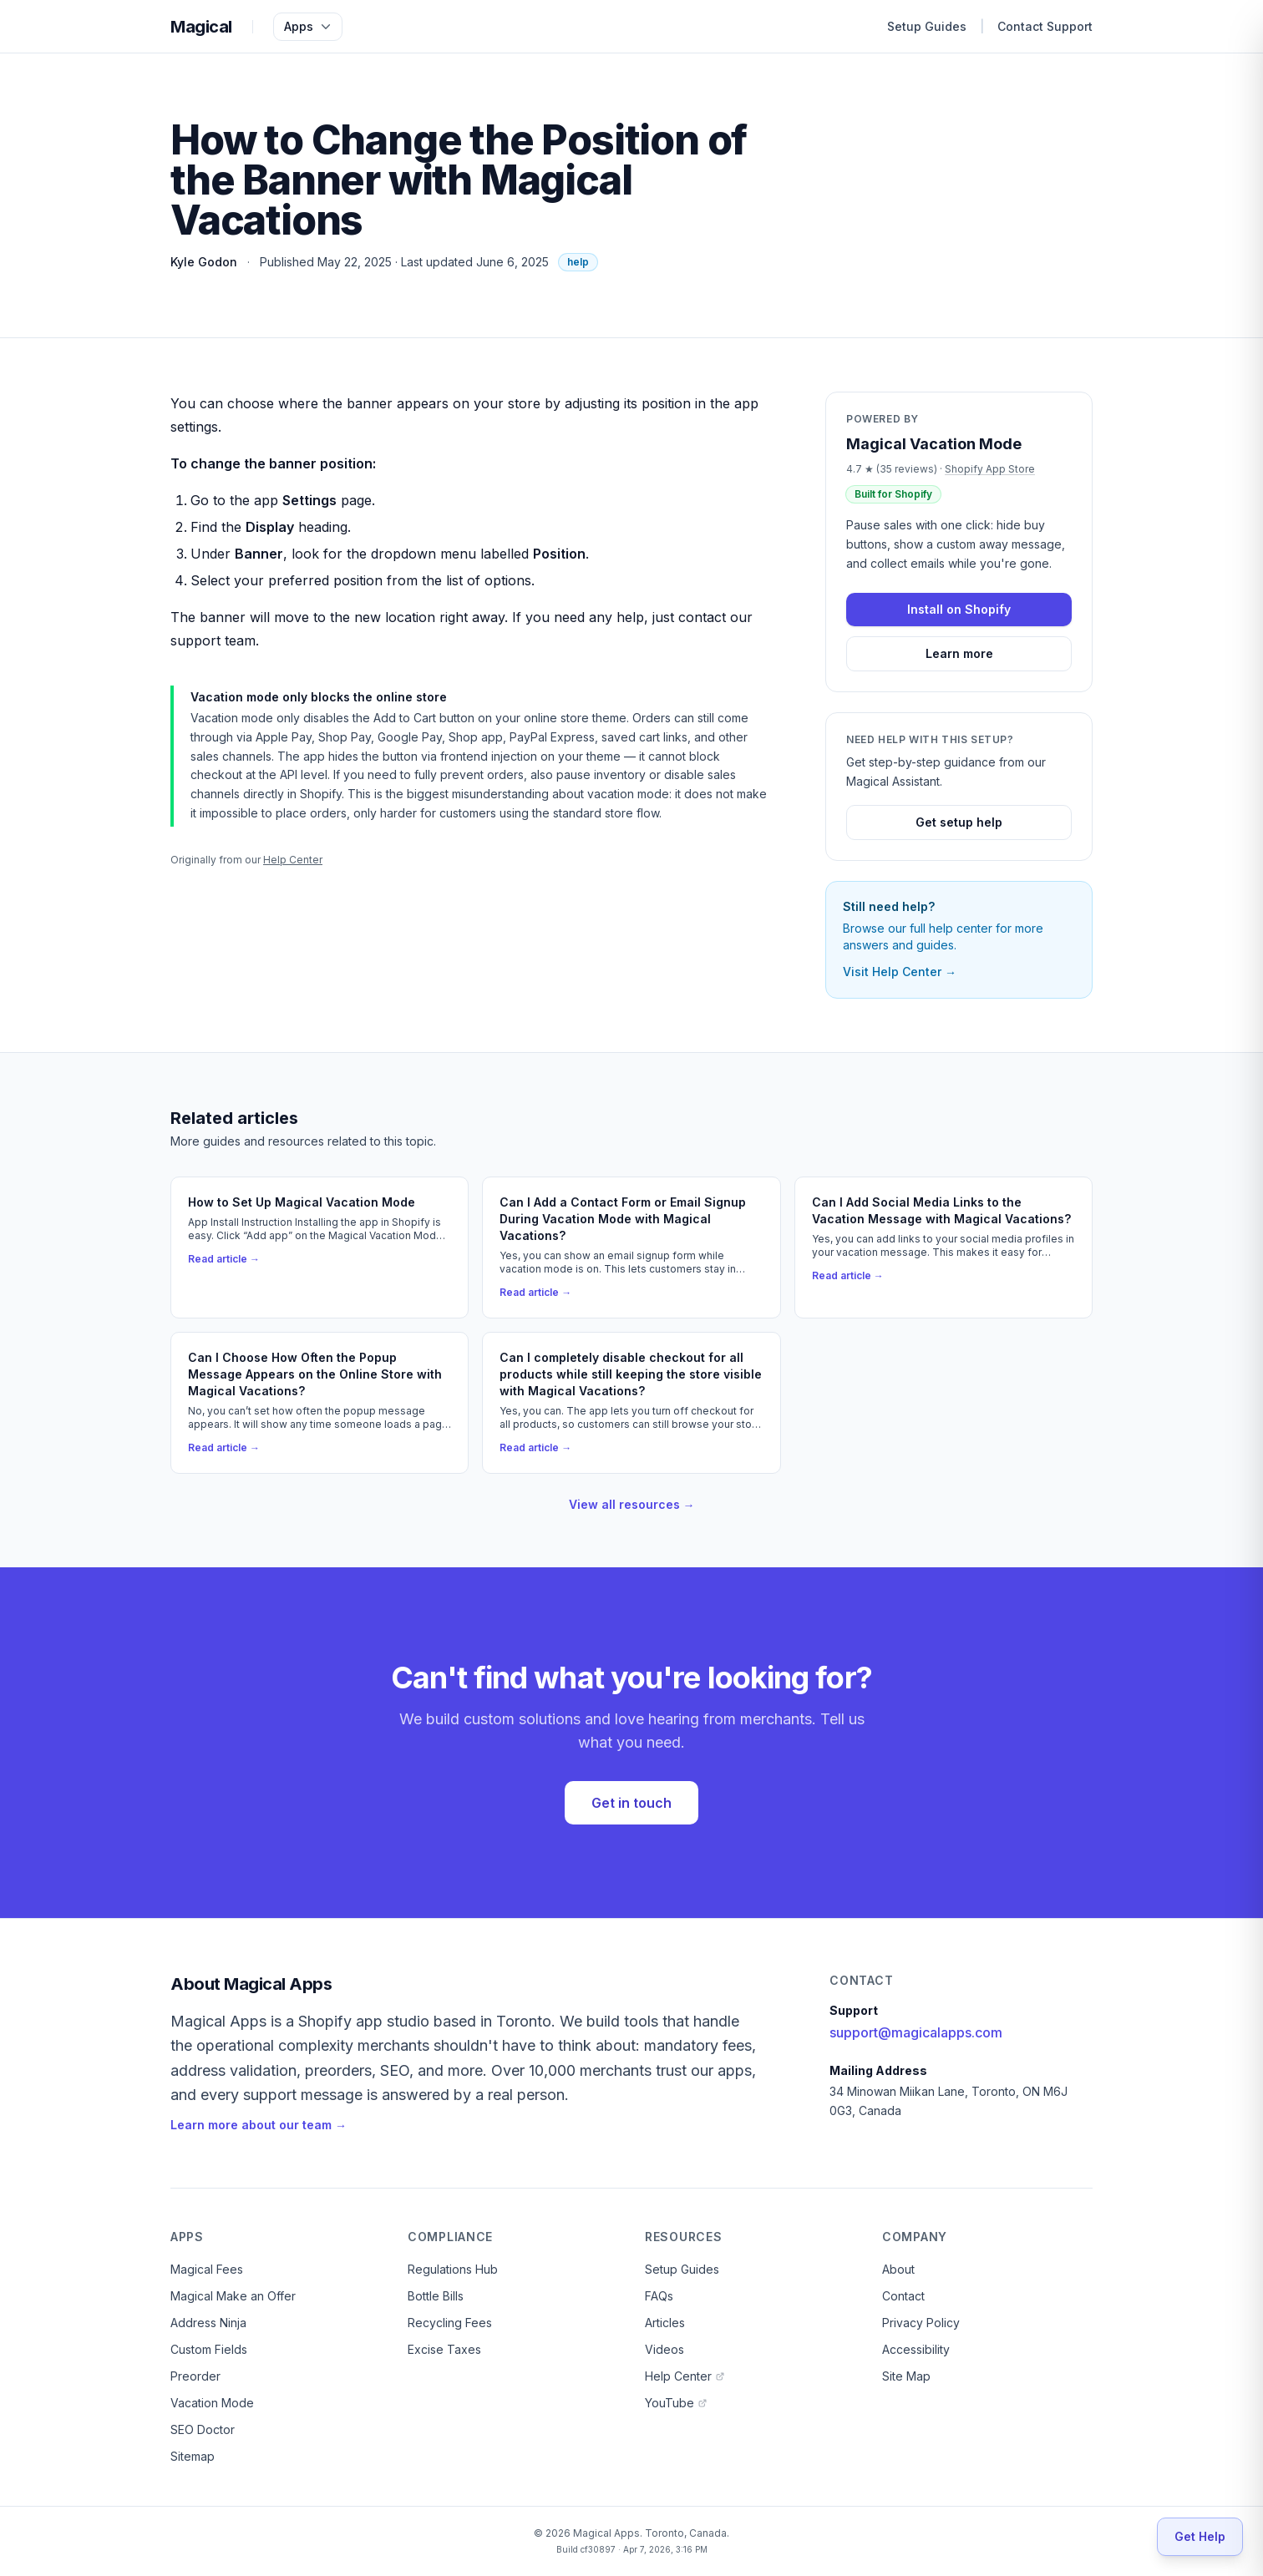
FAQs (659, 2296)
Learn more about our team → (258, 2125)
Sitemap (192, 2456)
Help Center (292, 859)
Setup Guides (926, 26)
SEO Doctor (202, 2429)
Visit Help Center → (899, 971)
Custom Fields (208, 2349)
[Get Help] (1200, 2537)
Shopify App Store (990, 469)
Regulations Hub (453, 2269)
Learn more (959, 653)
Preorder (195, 2376)
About (898, 2269)
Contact (903, 2296)
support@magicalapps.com (915, 2032)
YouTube (676, 2403)
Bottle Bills (436, 2296)
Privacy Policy (921, 2322)
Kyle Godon (203, 262)
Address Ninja (208, 2322)
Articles (665, 2322)
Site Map (906, 2376)
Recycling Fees (450, 2322)
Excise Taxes (444, 2349)
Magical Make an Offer (233, 2296)
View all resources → (632, 1504)
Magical (201, 27)
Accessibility (916, 2349)
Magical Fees (206, 2269)
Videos (664, 2349)
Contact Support (1045, 26)
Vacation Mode (212, 2403)
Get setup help (959, 822)
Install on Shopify (959, 609)
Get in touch (631, 1802)
